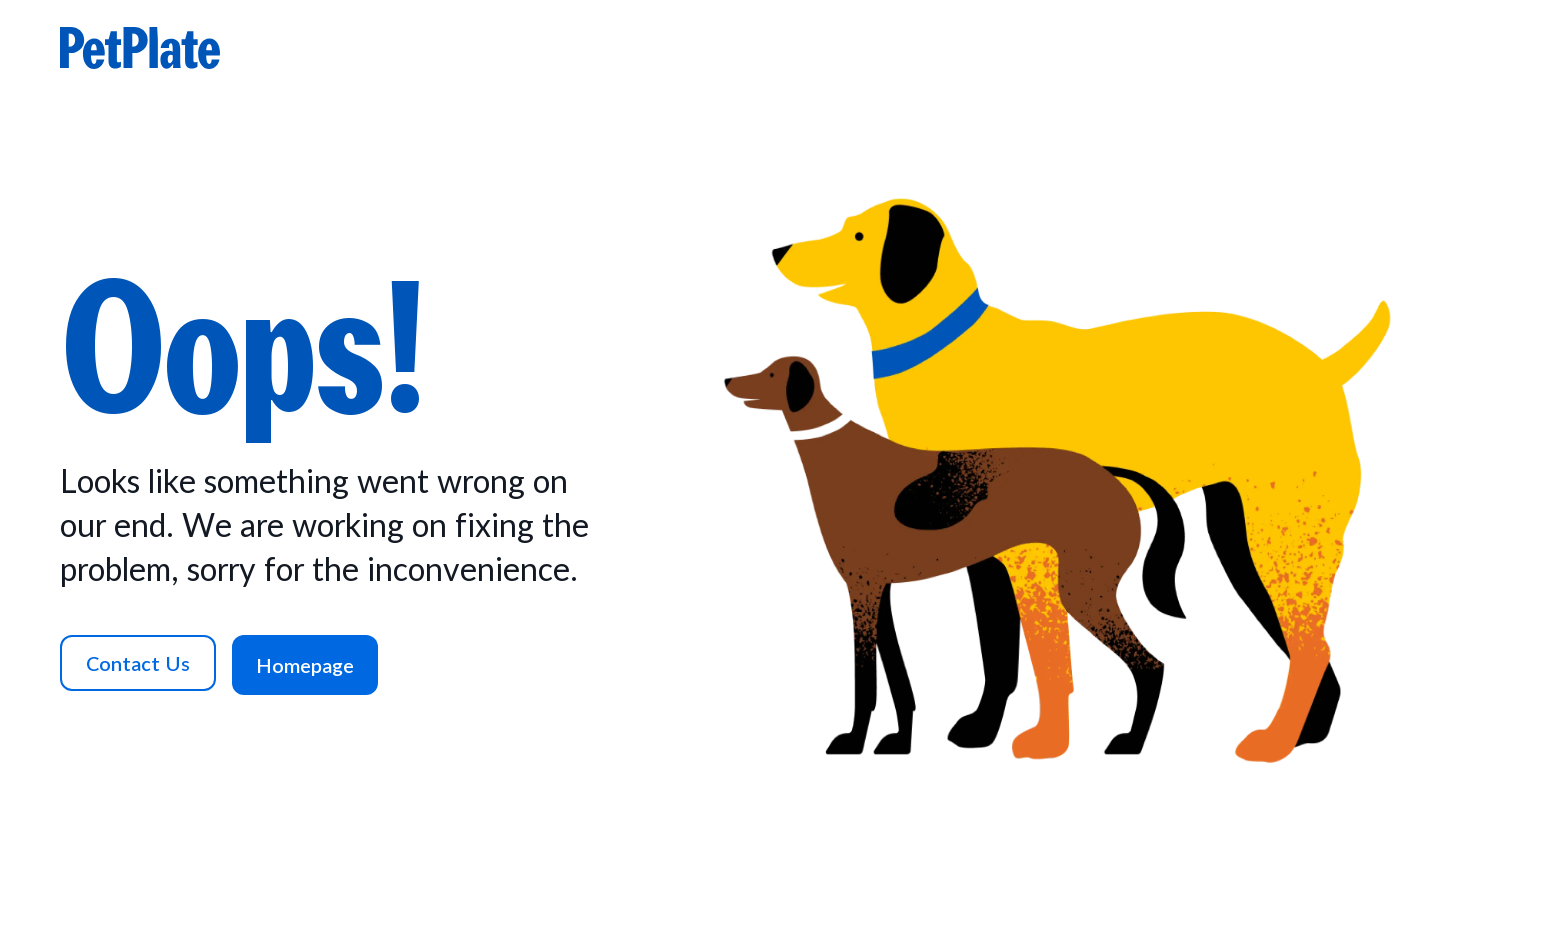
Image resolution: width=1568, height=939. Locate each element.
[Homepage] (305, 665)
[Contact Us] (138, 663)
